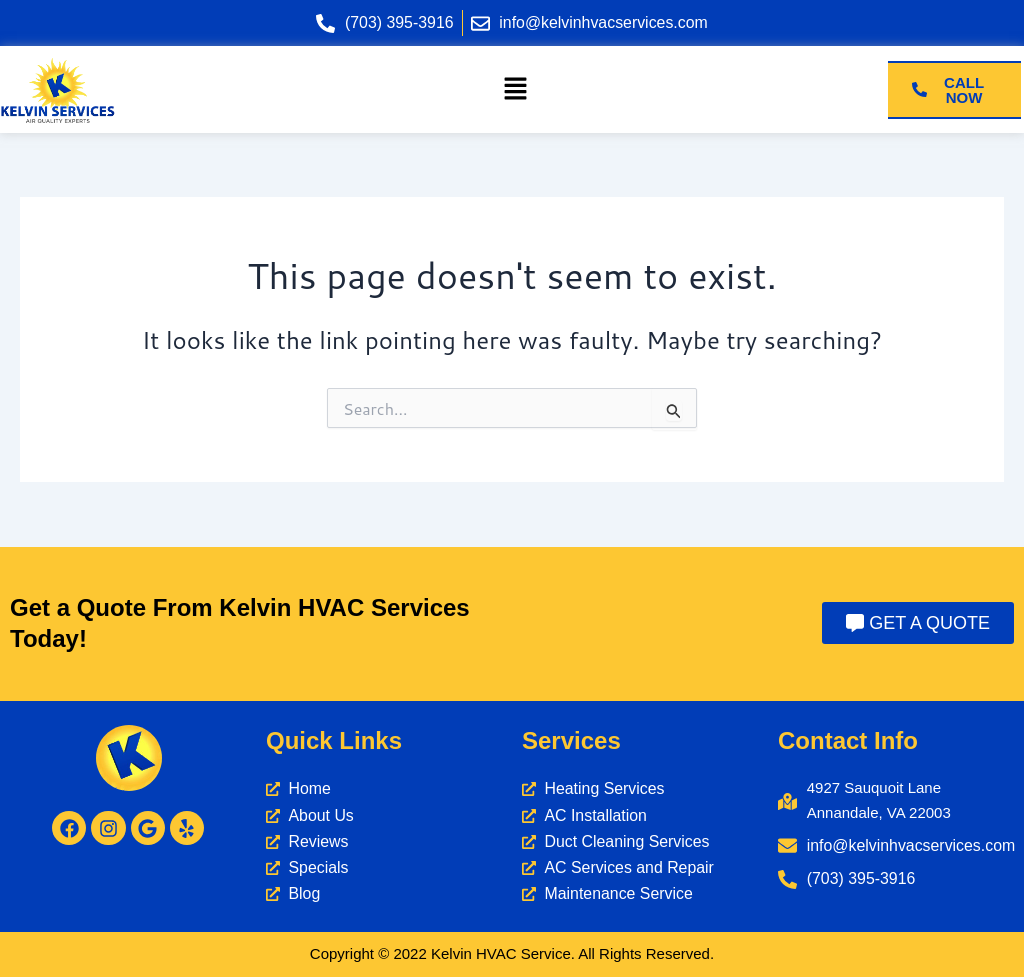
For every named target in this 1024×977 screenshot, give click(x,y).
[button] (515, 89)
